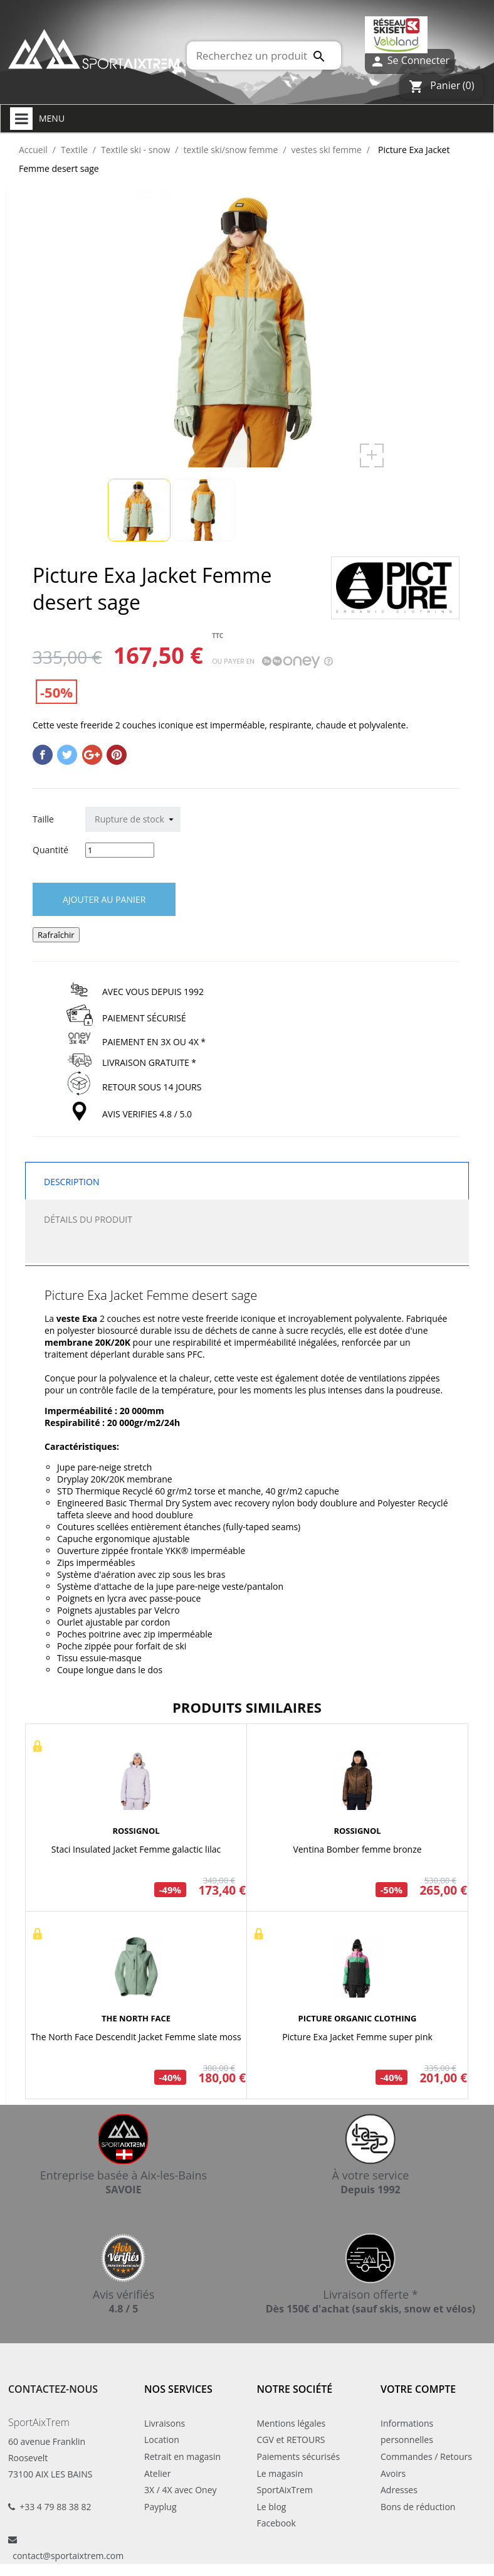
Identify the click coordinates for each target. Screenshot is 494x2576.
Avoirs (393, 2473)
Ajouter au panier (104, 899)
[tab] (247, 1250)
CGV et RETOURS (291, 2440)
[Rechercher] (264, 55)
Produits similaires (247, 1707)
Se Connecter (409, 61)
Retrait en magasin (182, 2456)
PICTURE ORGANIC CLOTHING (357, 2018)
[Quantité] (119, 850)
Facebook (276, 2523)
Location (161, 2440)
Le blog (271, 2507)
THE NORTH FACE (136, 2018)
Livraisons (164, 2423)
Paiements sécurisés (298, 2456)
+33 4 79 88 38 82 (55, 2507)
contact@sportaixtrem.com (68, 2556)
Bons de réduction (418, 2507)
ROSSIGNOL (135, 1830)
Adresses (399, 2490)
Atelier (157, 2473)
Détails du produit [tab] (88, 1219)
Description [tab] (71, 1182)
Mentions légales (291, 2423)
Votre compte (418, 2389)
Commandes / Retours (426, 2456)
